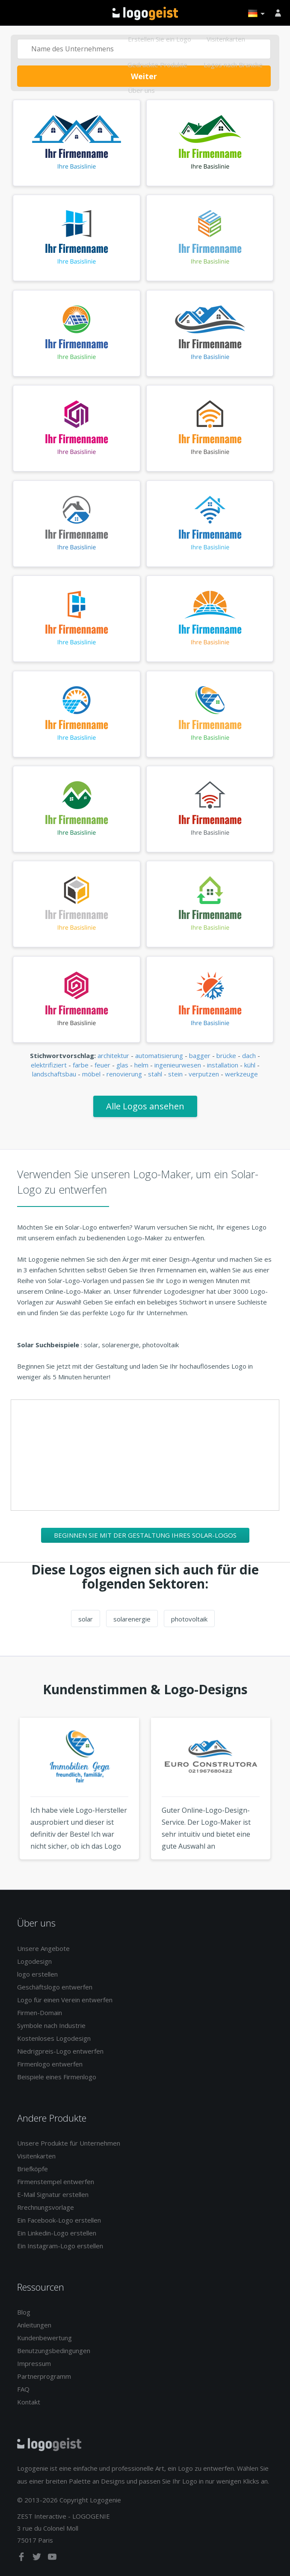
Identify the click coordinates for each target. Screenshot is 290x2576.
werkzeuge (241, 1074)
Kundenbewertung (44, 2337)
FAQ (23, 2389)
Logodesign (34, 1961)
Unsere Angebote (43, 1948)
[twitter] (38, 2558)
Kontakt (28, 2402)
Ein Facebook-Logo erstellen (59, 2220)
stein (175, 1074)
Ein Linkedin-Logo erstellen (56, 2233)
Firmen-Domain (39, 2012)
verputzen (204, 1074)
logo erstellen (37, 1974)
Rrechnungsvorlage (45, 2207)
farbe (81, 1065)
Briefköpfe (32, 2168)
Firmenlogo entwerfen (50, 2064)
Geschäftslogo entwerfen (54, 1987)
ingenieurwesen (177, 1065)
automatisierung (159, 1055)
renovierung (124, 1074)
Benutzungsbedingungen (53, 2350)
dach (249, 1055)
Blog (23, 2312)
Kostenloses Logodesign (54, 2038)
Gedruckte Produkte (157, 64)
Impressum (34, 2363)
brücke (226, 1055)
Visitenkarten (226, 39)
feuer (102, 1065)
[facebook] (22, 2558)
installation (222, 1065)
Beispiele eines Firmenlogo (56, 2076)
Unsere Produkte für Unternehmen (68, 2143)
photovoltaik (189, 1619)
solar (85, 1619)
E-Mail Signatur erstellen (53, 2194)
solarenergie (132, 1619)
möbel (91, 1074)
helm (141, 1065)
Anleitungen (34, 2325)
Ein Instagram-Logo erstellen (60, 2245)
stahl (155, 1074)
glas (122, 1065)
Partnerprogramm (44, 2376)
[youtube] (52, 2558)
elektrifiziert (49, 1065)
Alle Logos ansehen (145, 1106)
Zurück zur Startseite (145, 13)
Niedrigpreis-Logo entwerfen (60, 2051)
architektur (113, 1055)
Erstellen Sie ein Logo (159, 39)
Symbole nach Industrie (51, 2025)
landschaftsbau (54, 1074)
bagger (199, 1055)
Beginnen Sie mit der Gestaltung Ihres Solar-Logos (145, 1535)
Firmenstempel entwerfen (55, 2181)
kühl (249, 1065)
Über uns (141, 90)
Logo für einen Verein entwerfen (64, 1999)
